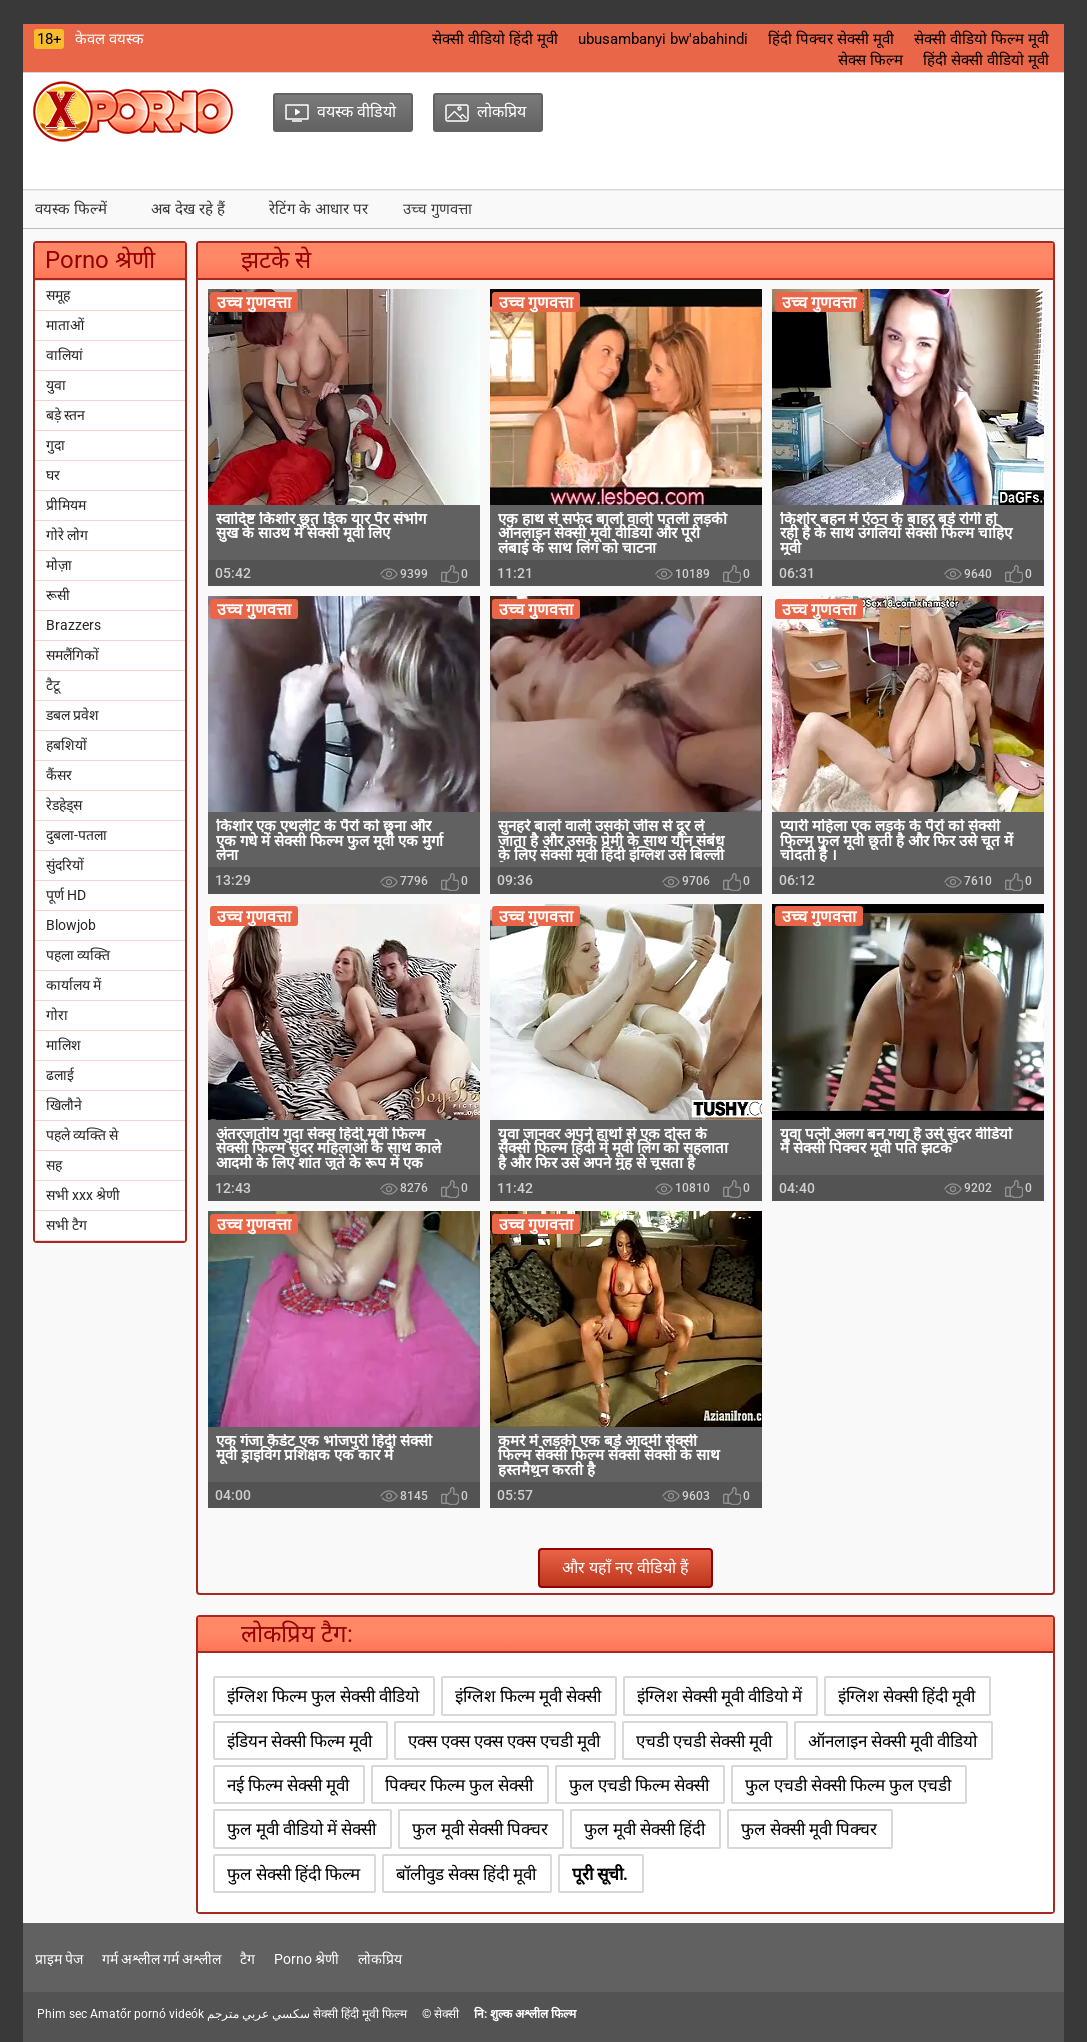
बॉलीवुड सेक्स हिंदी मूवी (466, 1874)
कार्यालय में (73, 985)
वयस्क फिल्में (71, 209)
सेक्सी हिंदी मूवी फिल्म (360, 2014)
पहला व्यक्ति (78, 955)
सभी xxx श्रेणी (83, 1195)
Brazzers (73, 625)
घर (53, 475)
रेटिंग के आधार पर (318, 209)
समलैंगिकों (72, 655)
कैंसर (59, 775)
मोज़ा (59, 565)
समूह (58, 295)
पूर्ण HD (66, 895)
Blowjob (71, 925)
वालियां (64, 355)
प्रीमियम (66, 505)
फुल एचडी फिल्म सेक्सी (639, 1785)
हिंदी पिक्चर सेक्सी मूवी (831, 39)
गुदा (55, 445)
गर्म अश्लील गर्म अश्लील (161, 1959)
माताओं (65, 325)
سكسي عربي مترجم (258, 2014)
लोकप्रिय (380, 1959)
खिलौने (64, 1105)
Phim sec (62, 2014)
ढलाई (60, 1075)
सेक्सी (446, 2014)
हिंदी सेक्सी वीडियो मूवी (986, 60)
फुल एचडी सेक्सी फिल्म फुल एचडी (848, 1785)
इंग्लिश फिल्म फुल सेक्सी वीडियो (323, 1696)
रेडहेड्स (64, 805)
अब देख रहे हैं (188, 209)
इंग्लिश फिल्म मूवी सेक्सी (528, 1696)
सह (54, 1165)
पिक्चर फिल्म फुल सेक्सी (459, 1785)
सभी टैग (66, 1225)
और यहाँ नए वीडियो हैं (625, 1567)
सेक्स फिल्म (870, 60)
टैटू (53, 685)
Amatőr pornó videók (147, 2014)
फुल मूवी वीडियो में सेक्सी (301, 1829)
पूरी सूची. (600, 1874)
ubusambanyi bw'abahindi (663, 39)
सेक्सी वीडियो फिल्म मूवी (981, 39)
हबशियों (66, 745)
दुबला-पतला (76, 835)
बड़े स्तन (65, 415)
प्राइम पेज (59, 1959)
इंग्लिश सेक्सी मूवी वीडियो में (719, 1696)
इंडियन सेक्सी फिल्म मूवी (299, 1741)
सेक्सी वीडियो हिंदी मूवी (495, 39)
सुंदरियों (65, 865)
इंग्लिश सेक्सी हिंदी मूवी (906, 1696)
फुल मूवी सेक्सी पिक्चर (480, 1829)
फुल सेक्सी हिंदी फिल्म (293, 1874)
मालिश (63, 1045)
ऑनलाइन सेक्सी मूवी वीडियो (892, 1741)
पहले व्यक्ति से (82, 1135)
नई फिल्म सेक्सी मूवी (288, 1785)
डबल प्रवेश (72, 715)
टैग (247, 1959)
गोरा (57, 1015)
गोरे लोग (67, 535)
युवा (56, 385)
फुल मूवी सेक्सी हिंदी (644, 1829)
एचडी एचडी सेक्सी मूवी (704, 1741)
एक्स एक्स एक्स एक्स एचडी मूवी (504, 1741)
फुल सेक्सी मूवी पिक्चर (809, 1829)
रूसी (58, 595)
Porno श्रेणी (306, 1959)
